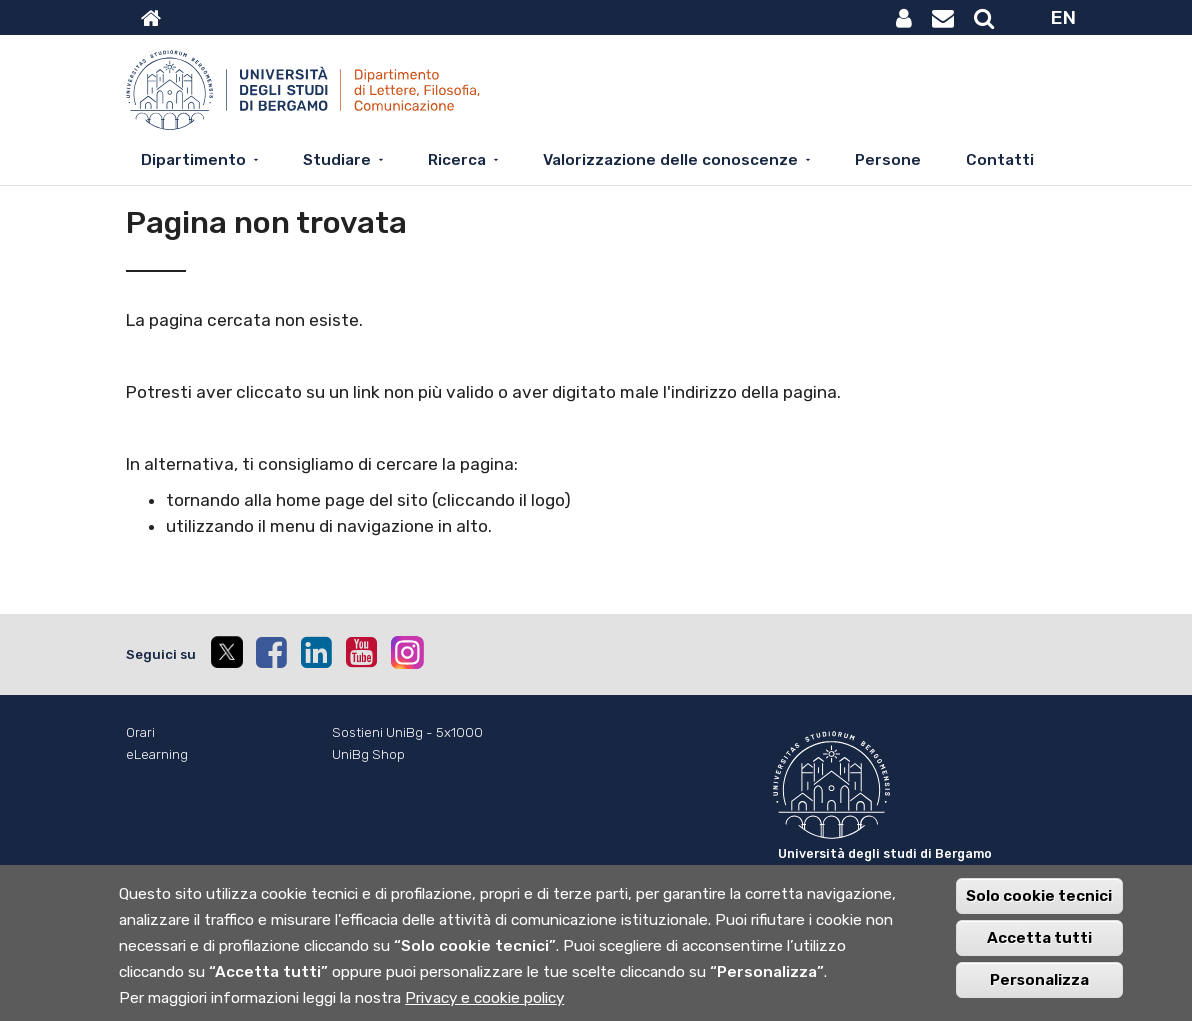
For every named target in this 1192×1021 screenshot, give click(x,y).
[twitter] (226, 654)
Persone (888, 160)
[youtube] (361, 652)
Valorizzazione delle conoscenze (670, 160)
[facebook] (271, 652)
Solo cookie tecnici (1039, 905)
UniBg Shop (368, 754)
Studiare (337, 160)
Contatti (1000, 160)
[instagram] (407, 652)
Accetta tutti (1039, 947)
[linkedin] (316, 652)
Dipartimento (193, 160)
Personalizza (1039, 989)
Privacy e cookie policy (484, 1007)
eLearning (157, 754)
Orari (140, 732)
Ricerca (457, 160)
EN (1063, 17)
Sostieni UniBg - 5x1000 (407, 732)
